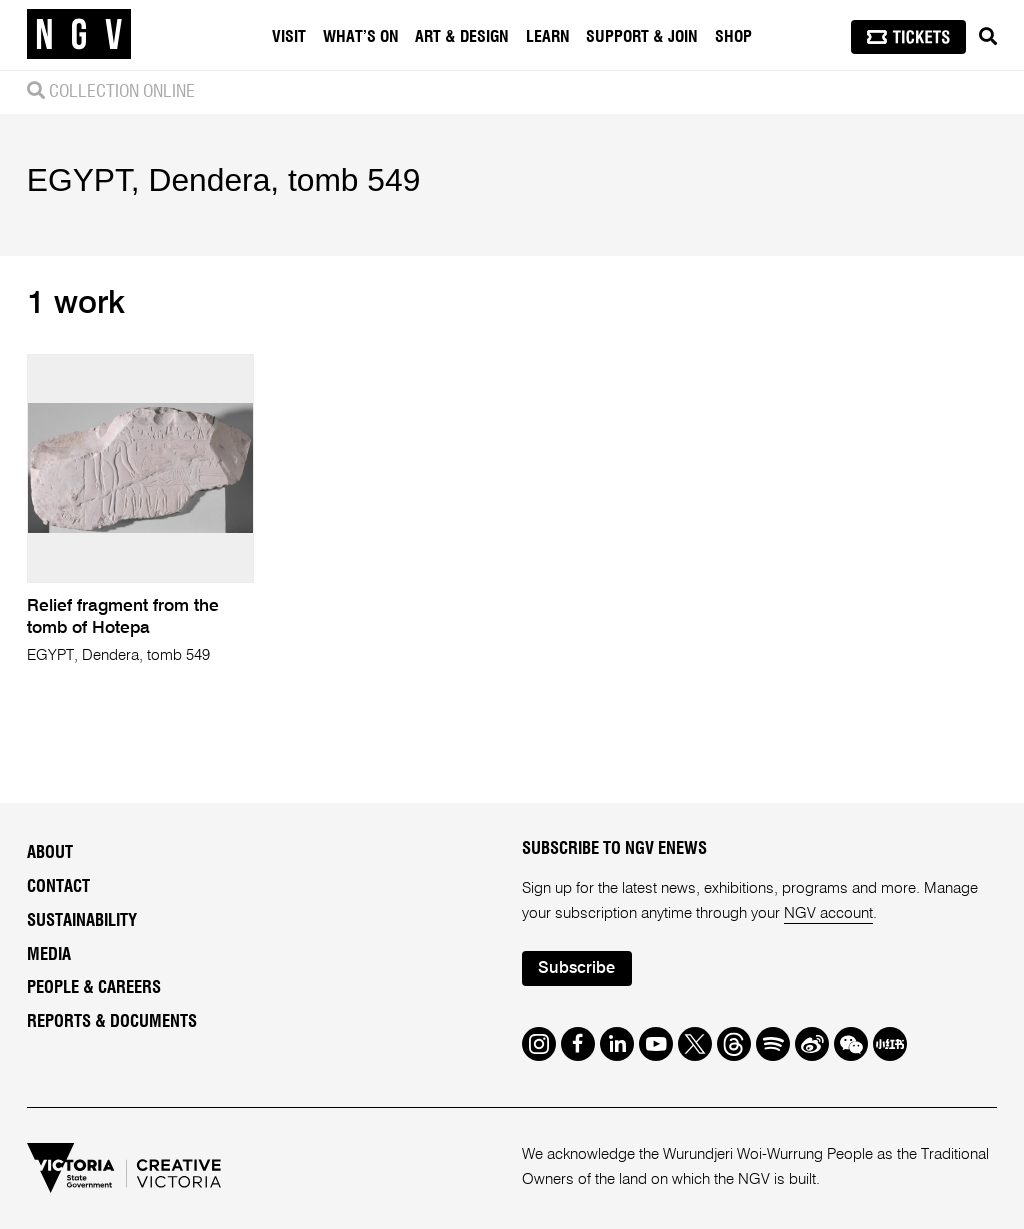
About (50, 853)
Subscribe (576, 968)
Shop (733, 37)
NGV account (828, 913)
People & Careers (94, 988)
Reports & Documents (112, 1022)
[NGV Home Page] (79, 35)
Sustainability (82, 921)
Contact (58, 887)
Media (49, 955)
